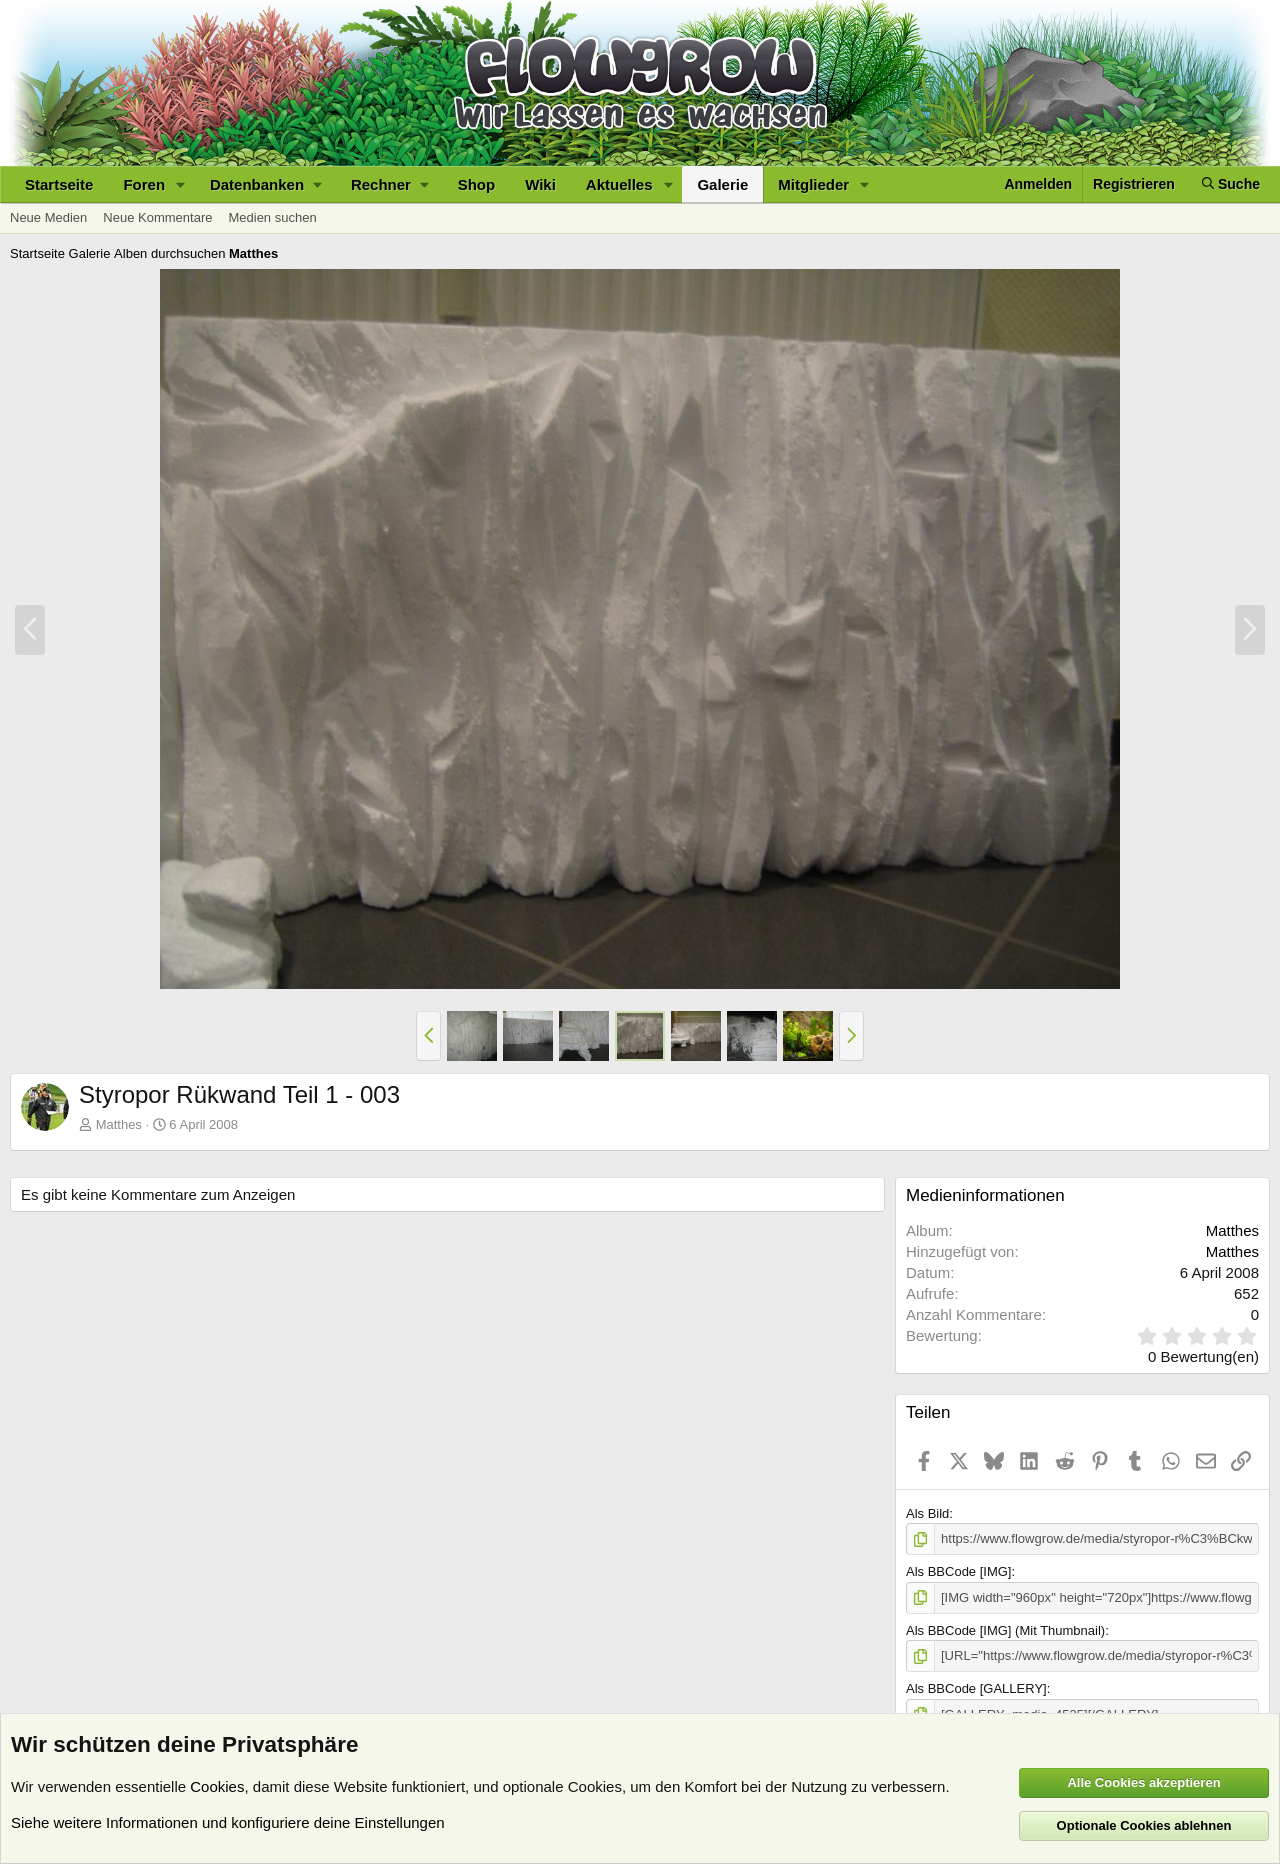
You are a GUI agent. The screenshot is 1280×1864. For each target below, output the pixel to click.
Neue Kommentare (157, 217)
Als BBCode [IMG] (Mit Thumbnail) (1005, 1630)
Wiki (540, 184)
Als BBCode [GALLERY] (976, 1688)
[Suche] (1231, 184)
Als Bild (927, 1513)
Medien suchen (272, 217)
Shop (477, 184)
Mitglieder (813, 184)
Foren (144, 184)
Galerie (722, 184)
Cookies (217, 1786)
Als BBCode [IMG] (958, 1571)
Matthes (119, 1124)
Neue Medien (48, 217)
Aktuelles (619, 184)
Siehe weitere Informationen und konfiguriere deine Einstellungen (228, 1822)
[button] (181, 184)
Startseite (59, 184)
